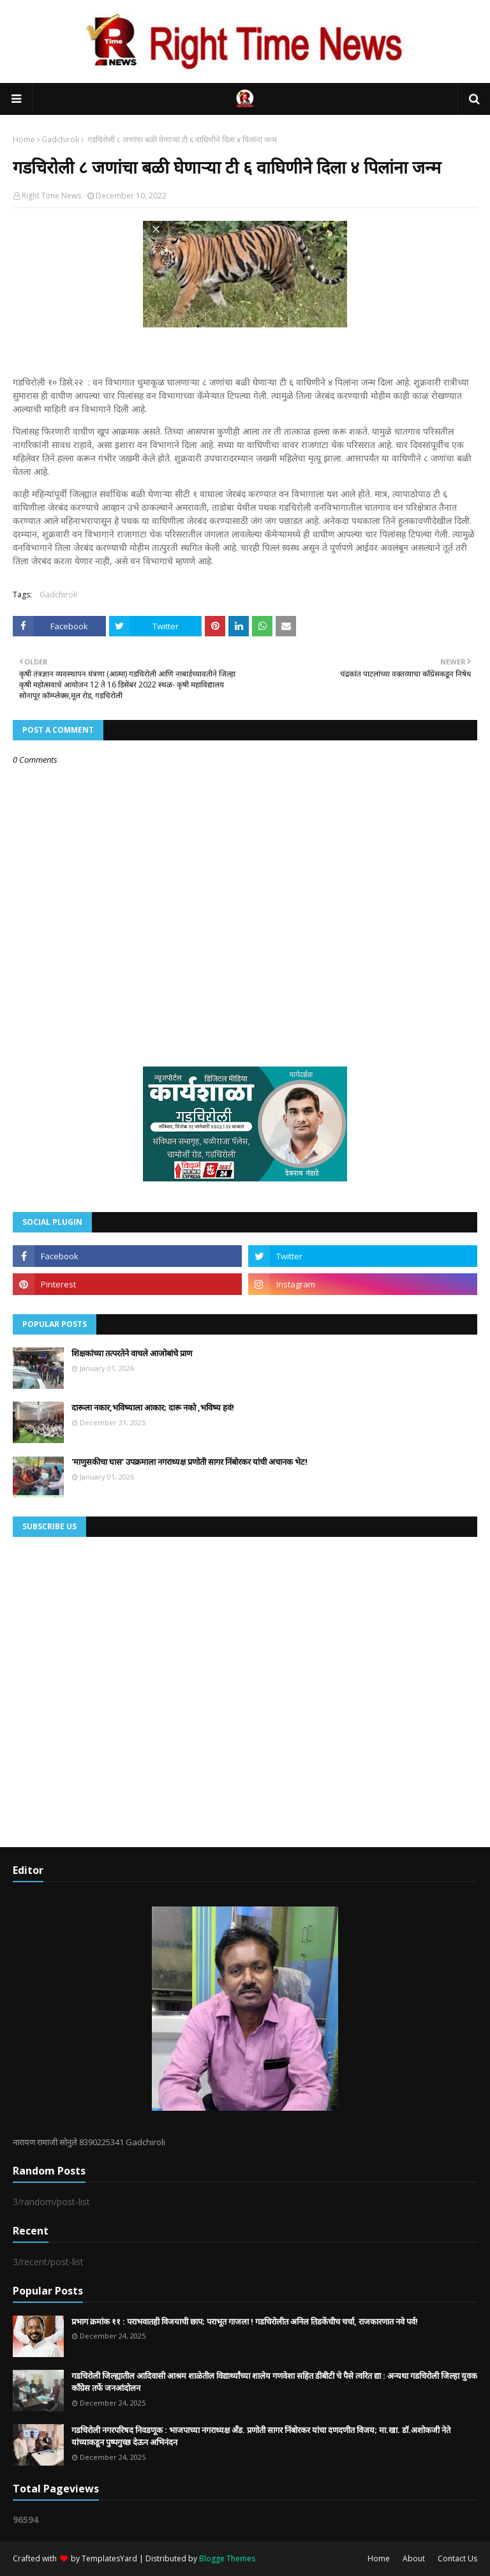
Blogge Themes (227, 2558)
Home (24, 139)
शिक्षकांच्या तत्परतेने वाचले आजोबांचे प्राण (131, 1353)
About (414, 2558)
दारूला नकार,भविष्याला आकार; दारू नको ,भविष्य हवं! (152, 1407)
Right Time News (51, 195)
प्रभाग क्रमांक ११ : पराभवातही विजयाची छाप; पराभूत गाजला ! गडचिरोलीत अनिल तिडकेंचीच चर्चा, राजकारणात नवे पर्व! (244, 2321)
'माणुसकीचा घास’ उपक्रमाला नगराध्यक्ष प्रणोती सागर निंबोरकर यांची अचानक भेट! (189, 1461)
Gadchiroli (60, 139)
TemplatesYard (109, 2558)
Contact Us (457, 2558)
